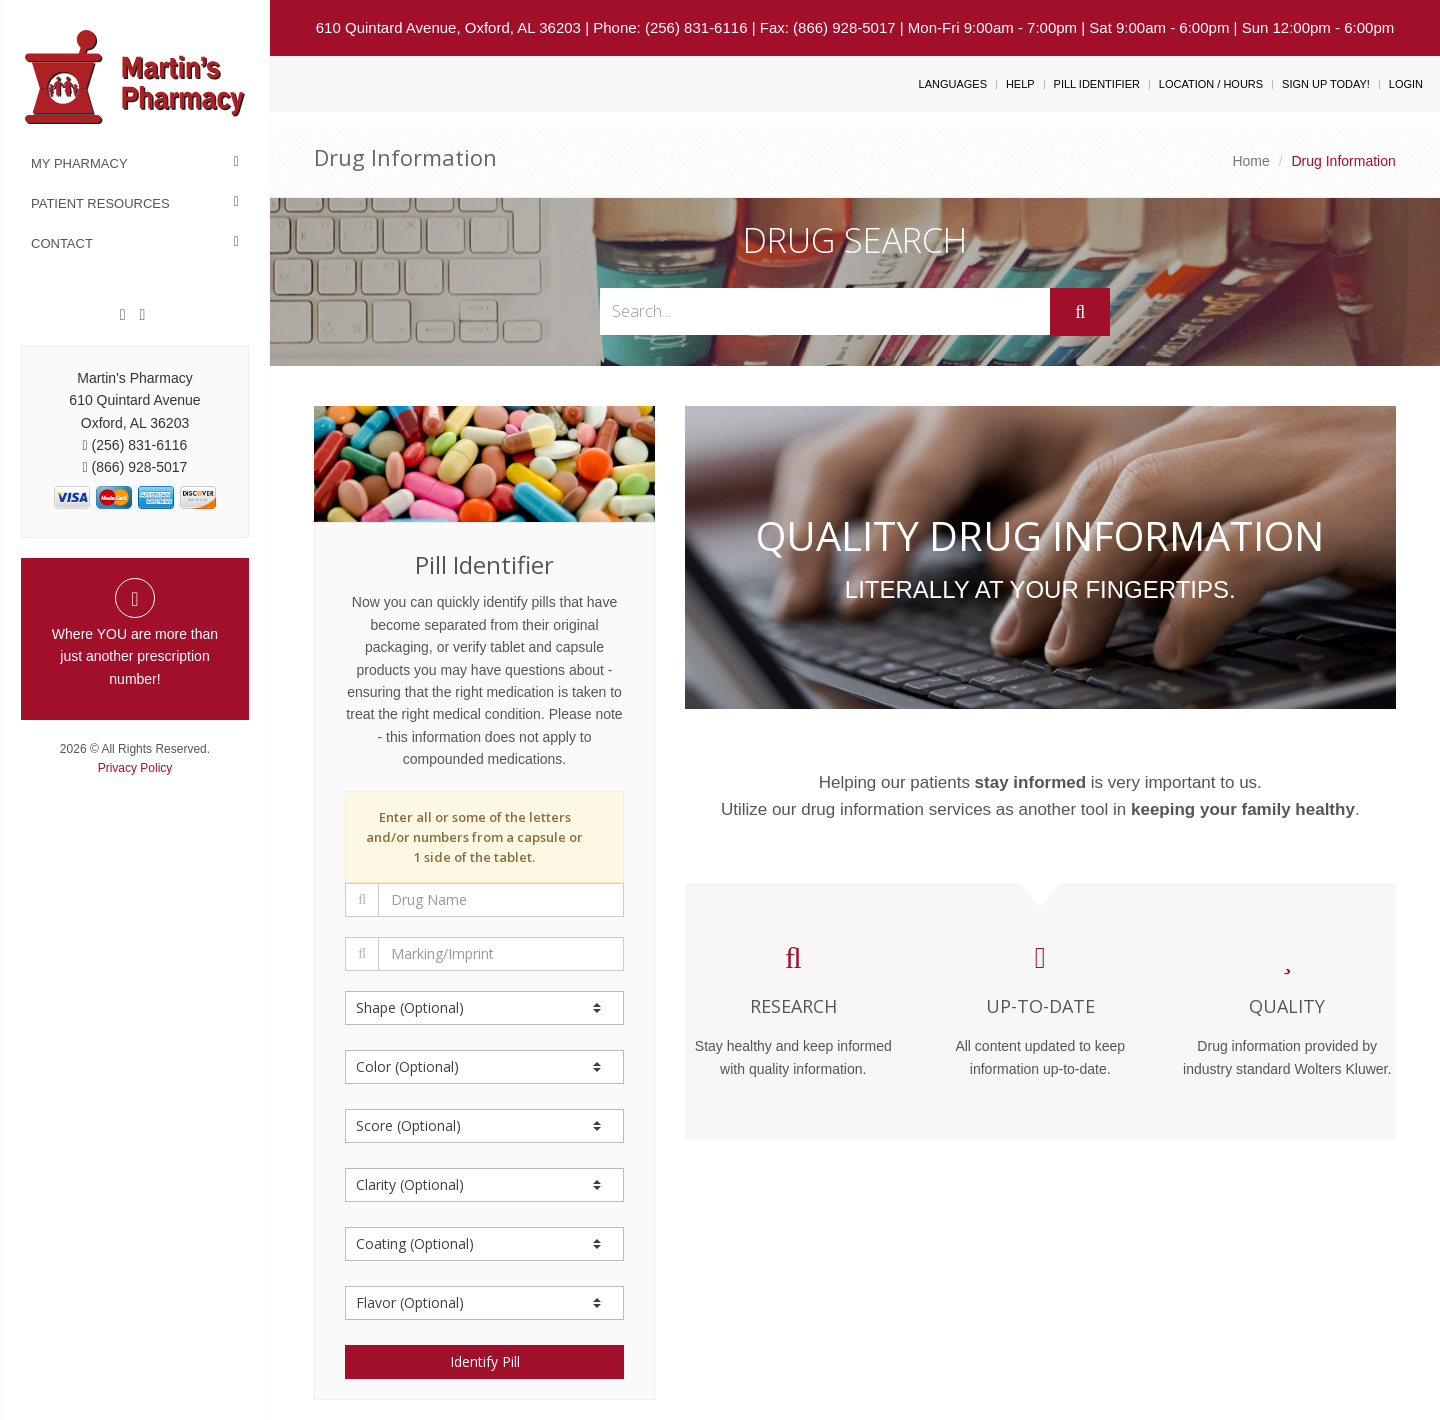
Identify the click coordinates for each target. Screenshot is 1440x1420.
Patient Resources (100, 203)
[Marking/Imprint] (501, 954)
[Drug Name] (501, 900)
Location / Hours (1211, 84)
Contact (62, 243)
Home (1250, 161)
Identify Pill (485, 1361)
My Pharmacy (79, 163)
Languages (953, 84)
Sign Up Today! (1326, 84)
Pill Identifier (1097, 84)
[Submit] (1080, 312)
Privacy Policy (135, 768)
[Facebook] (123, 315)
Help (1020, 84)
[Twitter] (142, 315)
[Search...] (825, 311)
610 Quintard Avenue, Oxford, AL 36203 (448, 27)
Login (1406, 84)
